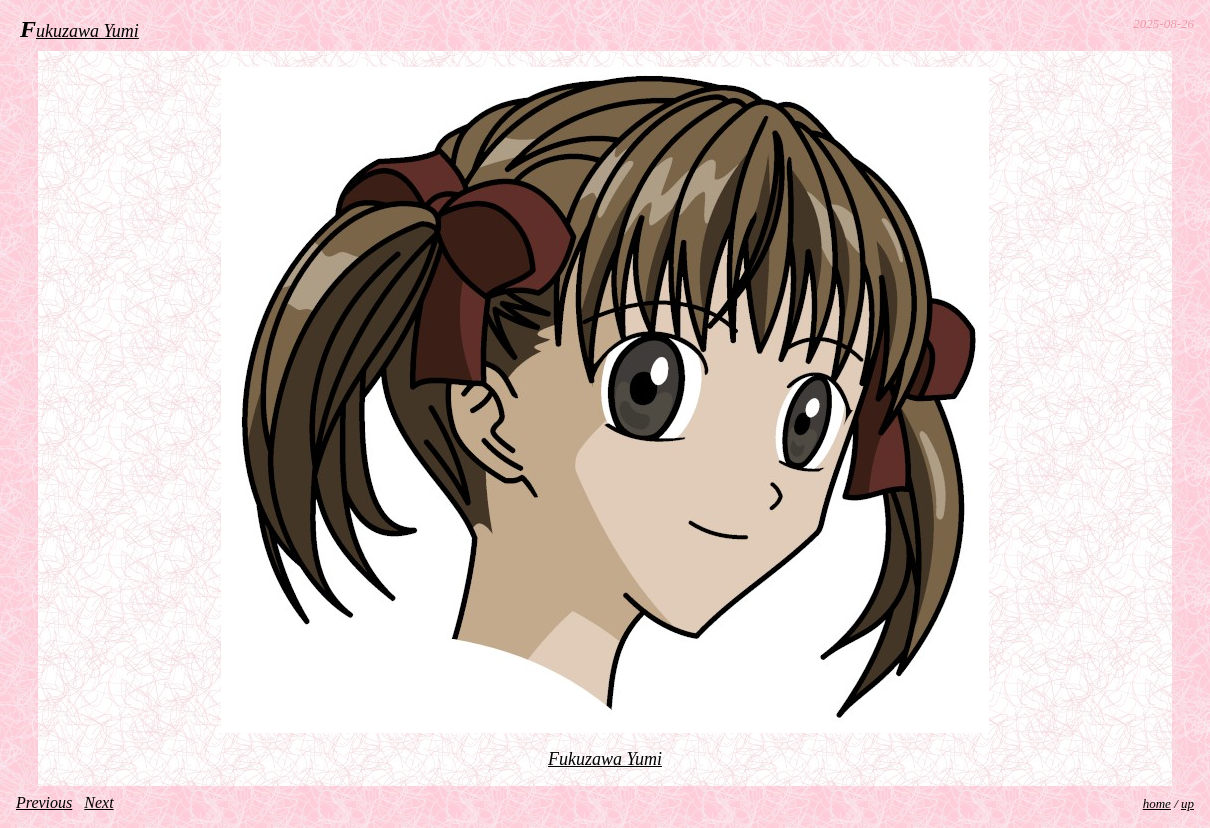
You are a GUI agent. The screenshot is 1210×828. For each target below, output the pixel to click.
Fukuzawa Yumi (605, 759)
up (1187, 803)
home (1157, 803)
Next (98, 802)
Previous (44, 802)
